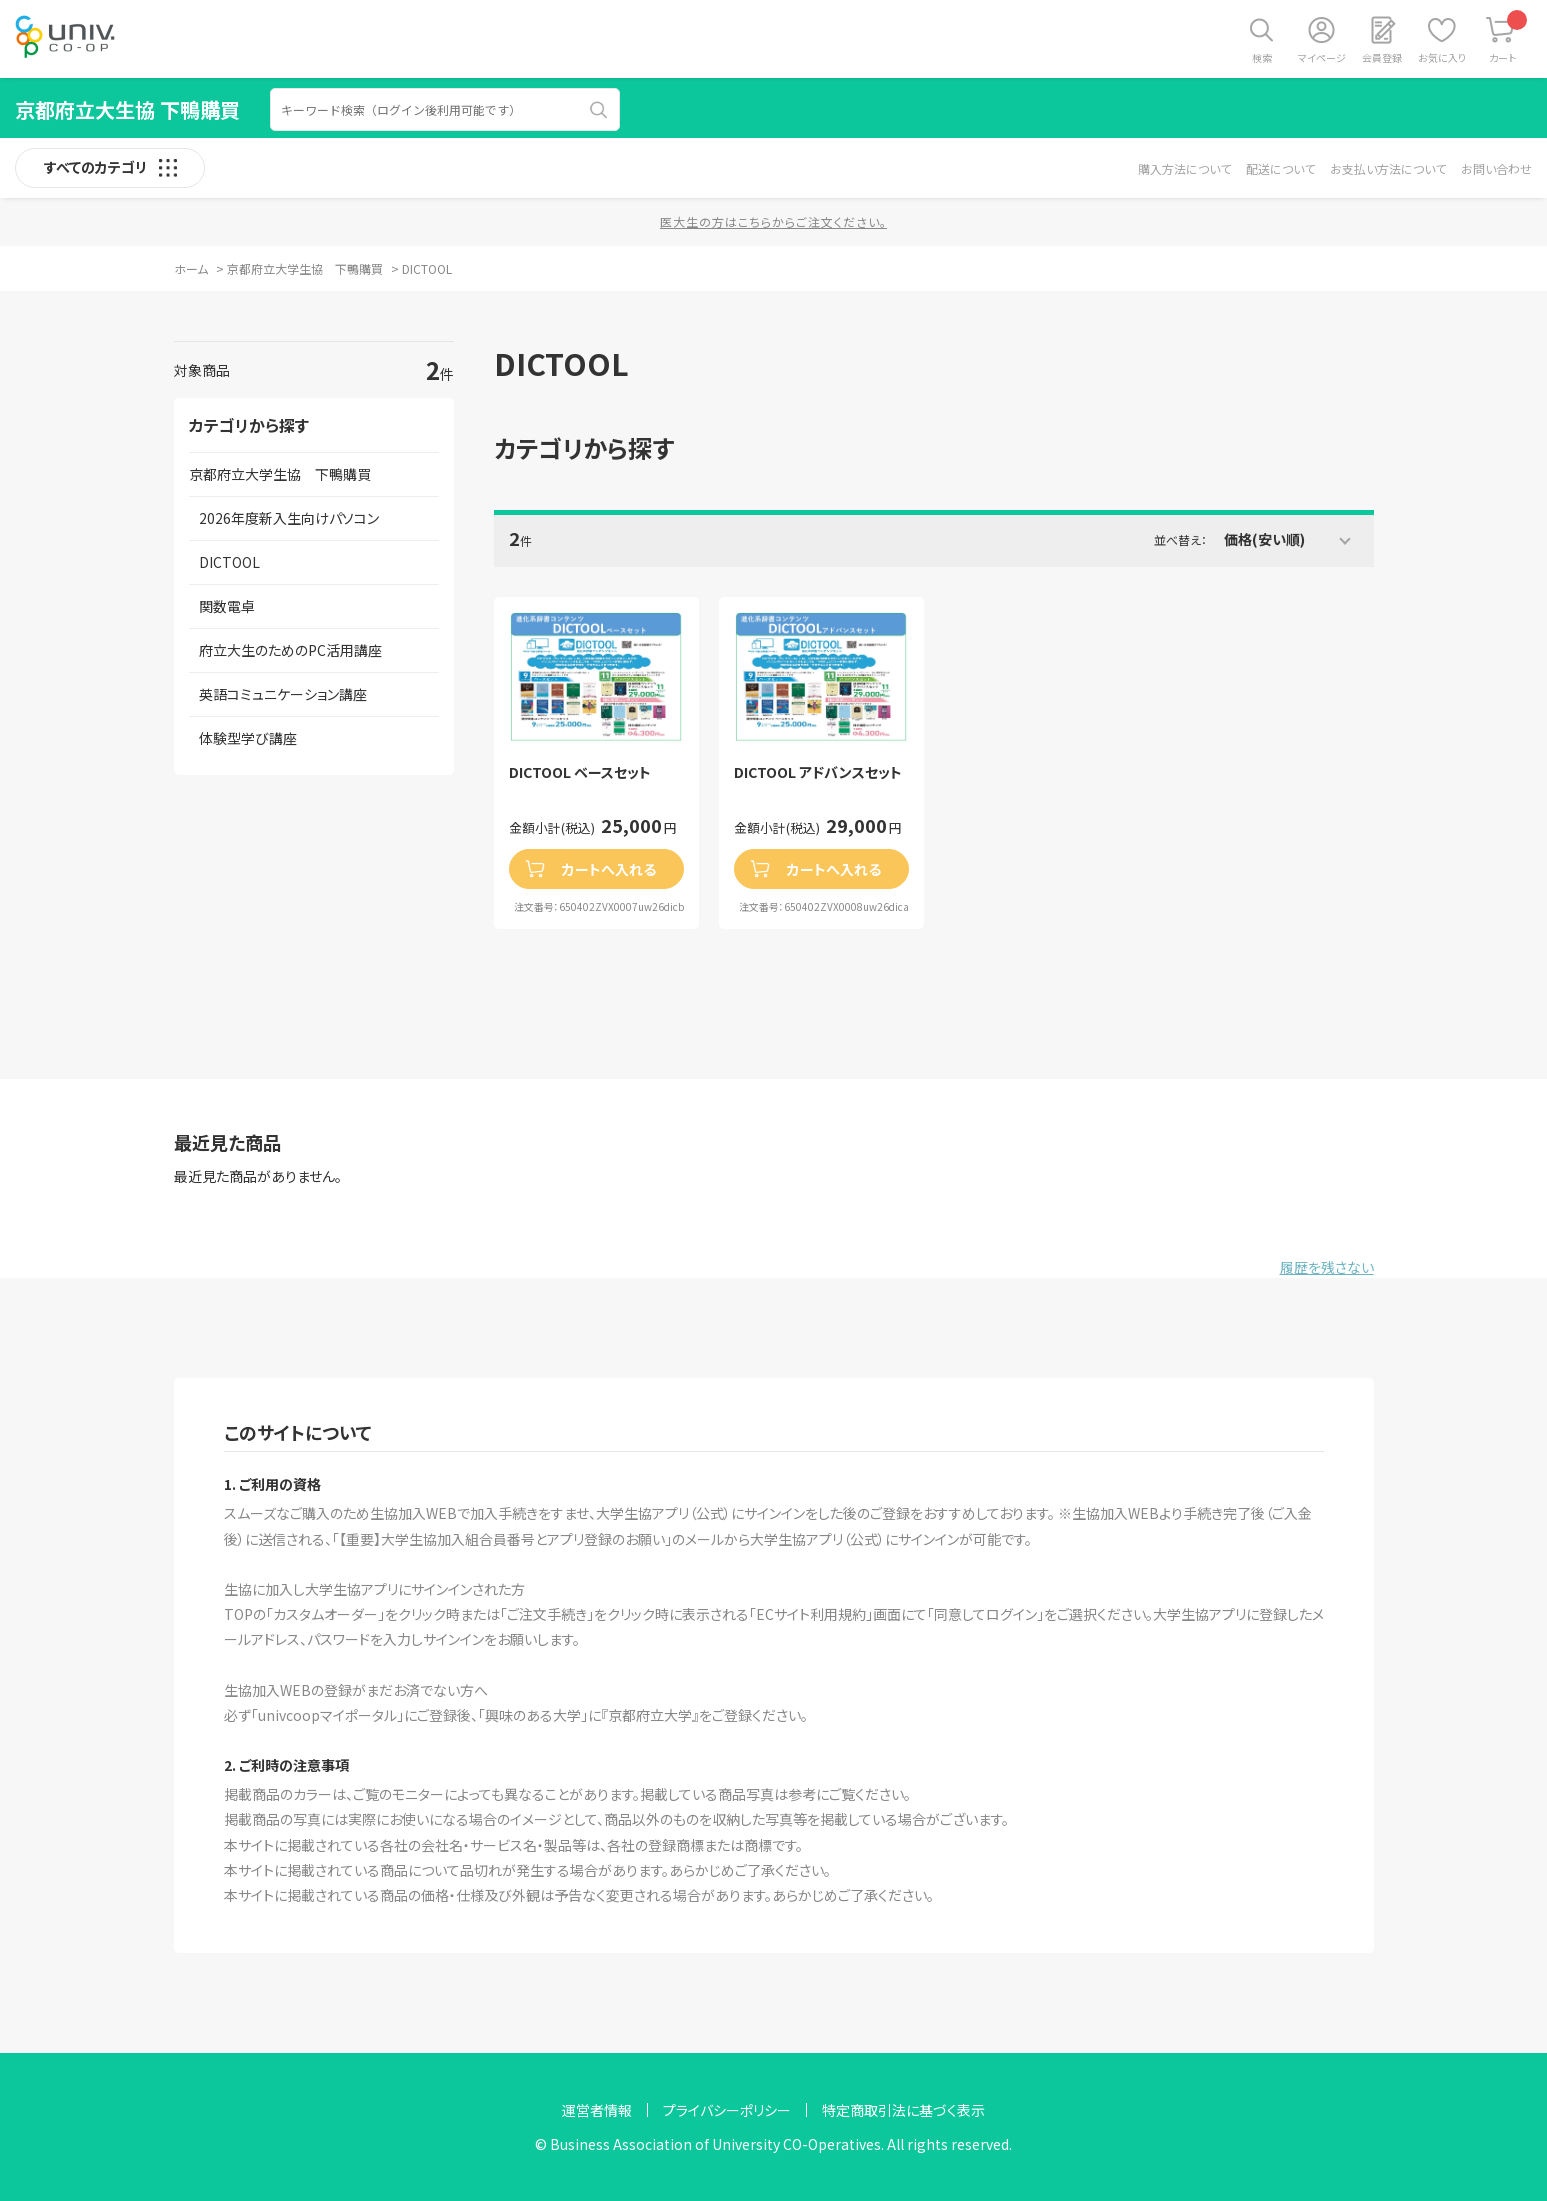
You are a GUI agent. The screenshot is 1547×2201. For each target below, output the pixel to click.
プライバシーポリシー (727, 2110)
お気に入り (1442, 57)
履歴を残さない (1327, 1267)
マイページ (1322, 57)
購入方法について (1184, 168)
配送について (1280, 168)
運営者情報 (597, 2110)
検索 (1262, 57)
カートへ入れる (609, 869)
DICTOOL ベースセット (580, 772)
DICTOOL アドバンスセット (818, 772)
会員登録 (1382, 57)
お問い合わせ (1496, 168)
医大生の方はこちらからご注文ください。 (773, 221)
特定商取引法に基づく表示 (903, 2110)
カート (1508, 37)
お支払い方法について (1388, 168)
